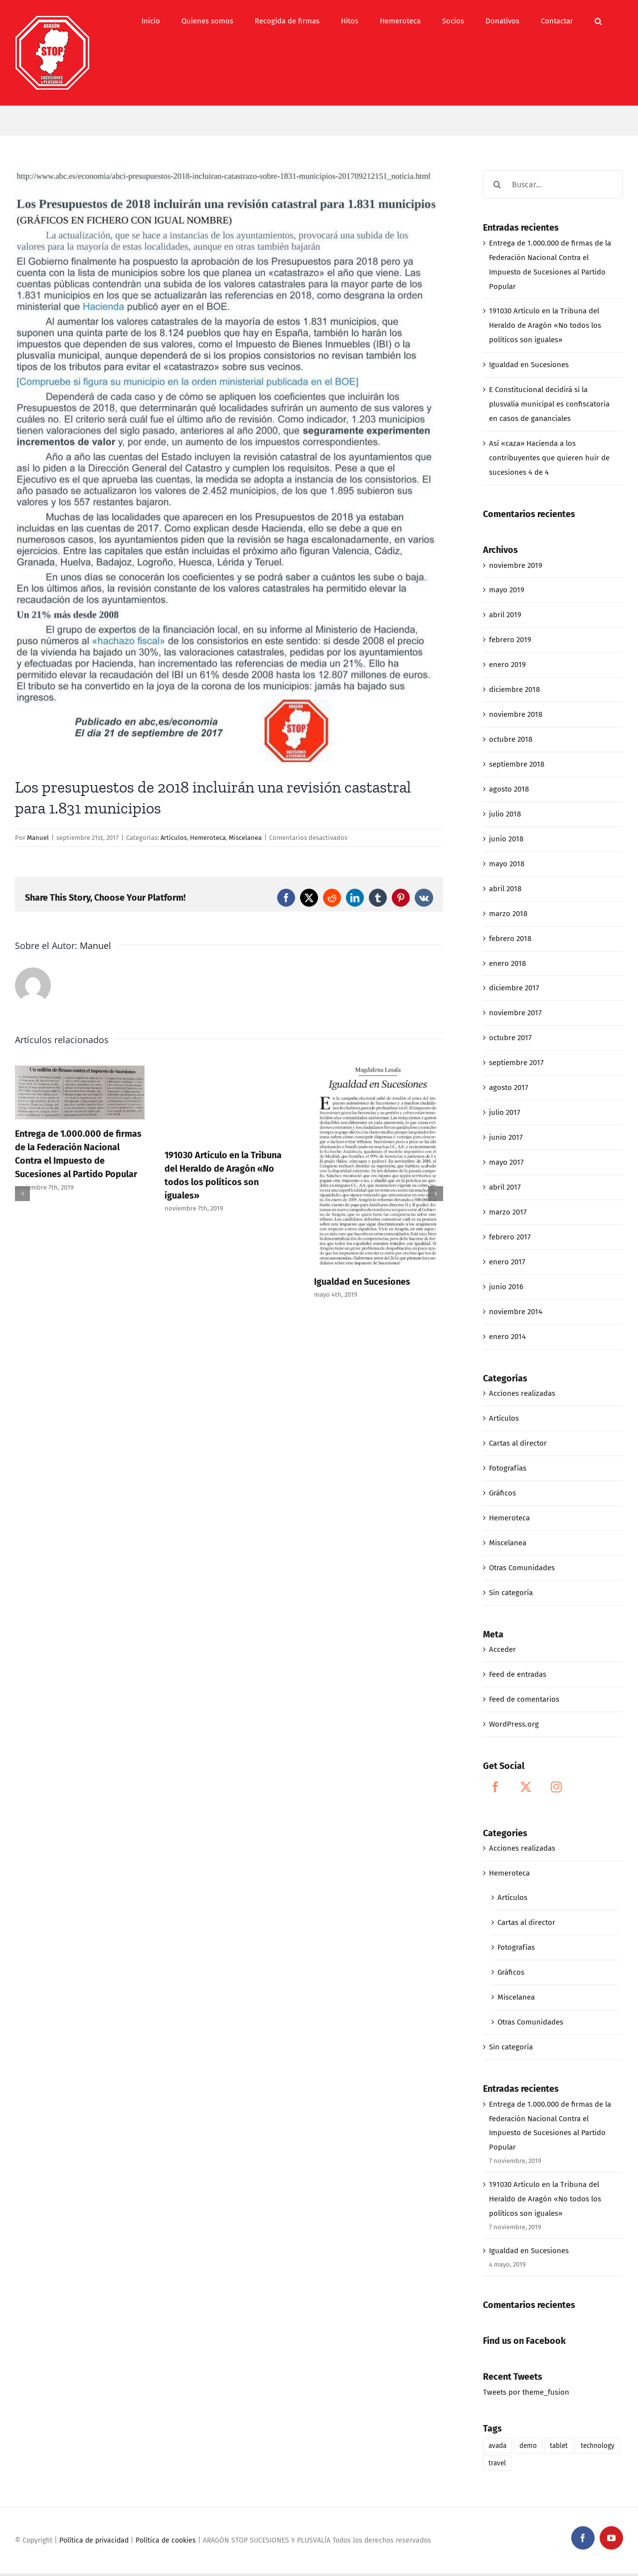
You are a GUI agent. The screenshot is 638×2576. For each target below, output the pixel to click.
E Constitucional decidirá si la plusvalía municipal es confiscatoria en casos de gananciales (549, 404)
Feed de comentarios (524, 1699)
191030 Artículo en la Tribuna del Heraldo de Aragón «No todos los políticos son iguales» (545, 325)
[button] (598, 21)
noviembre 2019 (515, 565)
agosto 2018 (509, 789)
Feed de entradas (517, 1674)
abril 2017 (505, 1187)
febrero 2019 (510, 639)
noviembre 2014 (515, 1311)
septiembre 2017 (516, 1062)
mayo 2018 (506, 863)
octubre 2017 (510, 1037)
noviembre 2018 (515, 714)
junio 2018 (506, 838)
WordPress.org (514, 1724)
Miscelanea (245, 837)
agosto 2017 (508, 1087)
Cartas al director (518, 1443)
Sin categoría (511, 1592)
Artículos (173, 837)
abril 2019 (505, 614)
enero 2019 (507, 664)
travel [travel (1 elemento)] (497, 2463)
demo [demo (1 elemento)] (528, 2445)
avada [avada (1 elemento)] (497, 2445)
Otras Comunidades (522, 1567)
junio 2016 (506, 1286)
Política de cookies (166, 2540)
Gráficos (502, 1493)
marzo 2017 (508, 1212)
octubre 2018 (510, 739)
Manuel (38, 837)
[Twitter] (525, 1786)
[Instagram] (556, 1786)
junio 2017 (506, 1137)
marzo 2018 (508, 913)
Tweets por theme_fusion (526, 2392)
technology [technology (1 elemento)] (598, 2445)
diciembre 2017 (514, 987)
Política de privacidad (94, 2540)
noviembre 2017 (515, 1012)
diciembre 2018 (514, 689)
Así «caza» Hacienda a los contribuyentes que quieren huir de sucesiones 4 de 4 (549, 458)
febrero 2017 (510, 1236)
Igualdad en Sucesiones (362, 1281)
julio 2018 (505, 814)
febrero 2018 (510, 938)
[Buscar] (497, 184)
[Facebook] (495, 1786)
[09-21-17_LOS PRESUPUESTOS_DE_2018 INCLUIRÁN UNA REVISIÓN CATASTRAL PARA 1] (229, 466)
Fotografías (507, 1468)
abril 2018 (505, 888)
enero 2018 (507, 963)
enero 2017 (507, 1261)
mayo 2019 (506, 589)
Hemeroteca (208, 837)
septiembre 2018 (516, 764)
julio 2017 (504, 1112)
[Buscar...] (553, 184)
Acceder (502, 1649)
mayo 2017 (506, 1162)
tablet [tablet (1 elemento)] (559, 2445)
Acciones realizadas (522, 1393)
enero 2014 (507, 1336)
